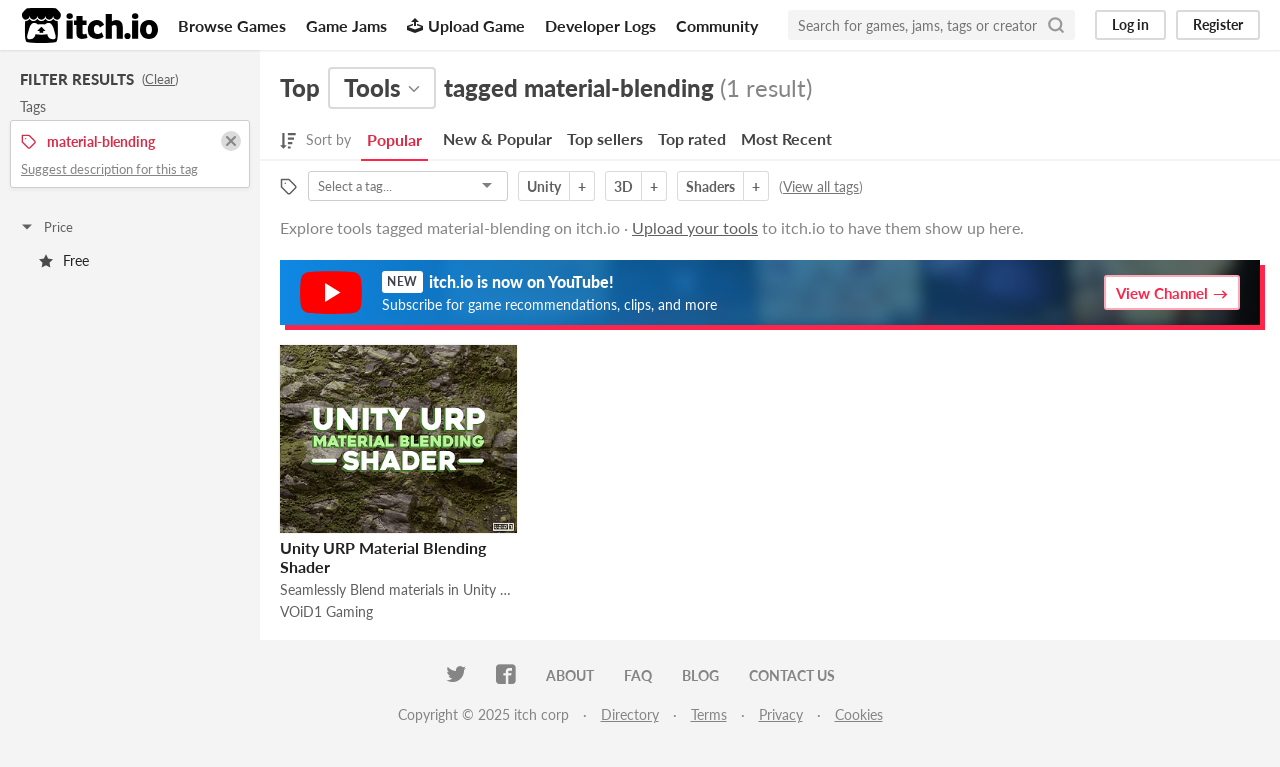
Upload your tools (695, 227)
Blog (700, 675)
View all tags (821, 186)
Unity (544, 186)
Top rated (692, 138)
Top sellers (605, 138)
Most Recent (786, 138)
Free (64, 260)
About (570, 675)
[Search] (1056, 25)
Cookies (859, 714)
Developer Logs (600, 25)
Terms (709, 714)
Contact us (792, 675)
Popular (394, 139)
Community (717, 25)
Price (46, 227)
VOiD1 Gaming (326, 611)
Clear (160, 79)
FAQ (638, 675)
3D (623, 186)
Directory (630, 714)
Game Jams (346, 25)
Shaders (710, 186)
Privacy (781, 714)
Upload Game (466, 25)
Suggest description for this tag (109, 169)
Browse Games (232, 25)
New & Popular (497, 138)
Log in (1130, 24)
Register (1218, 24)
